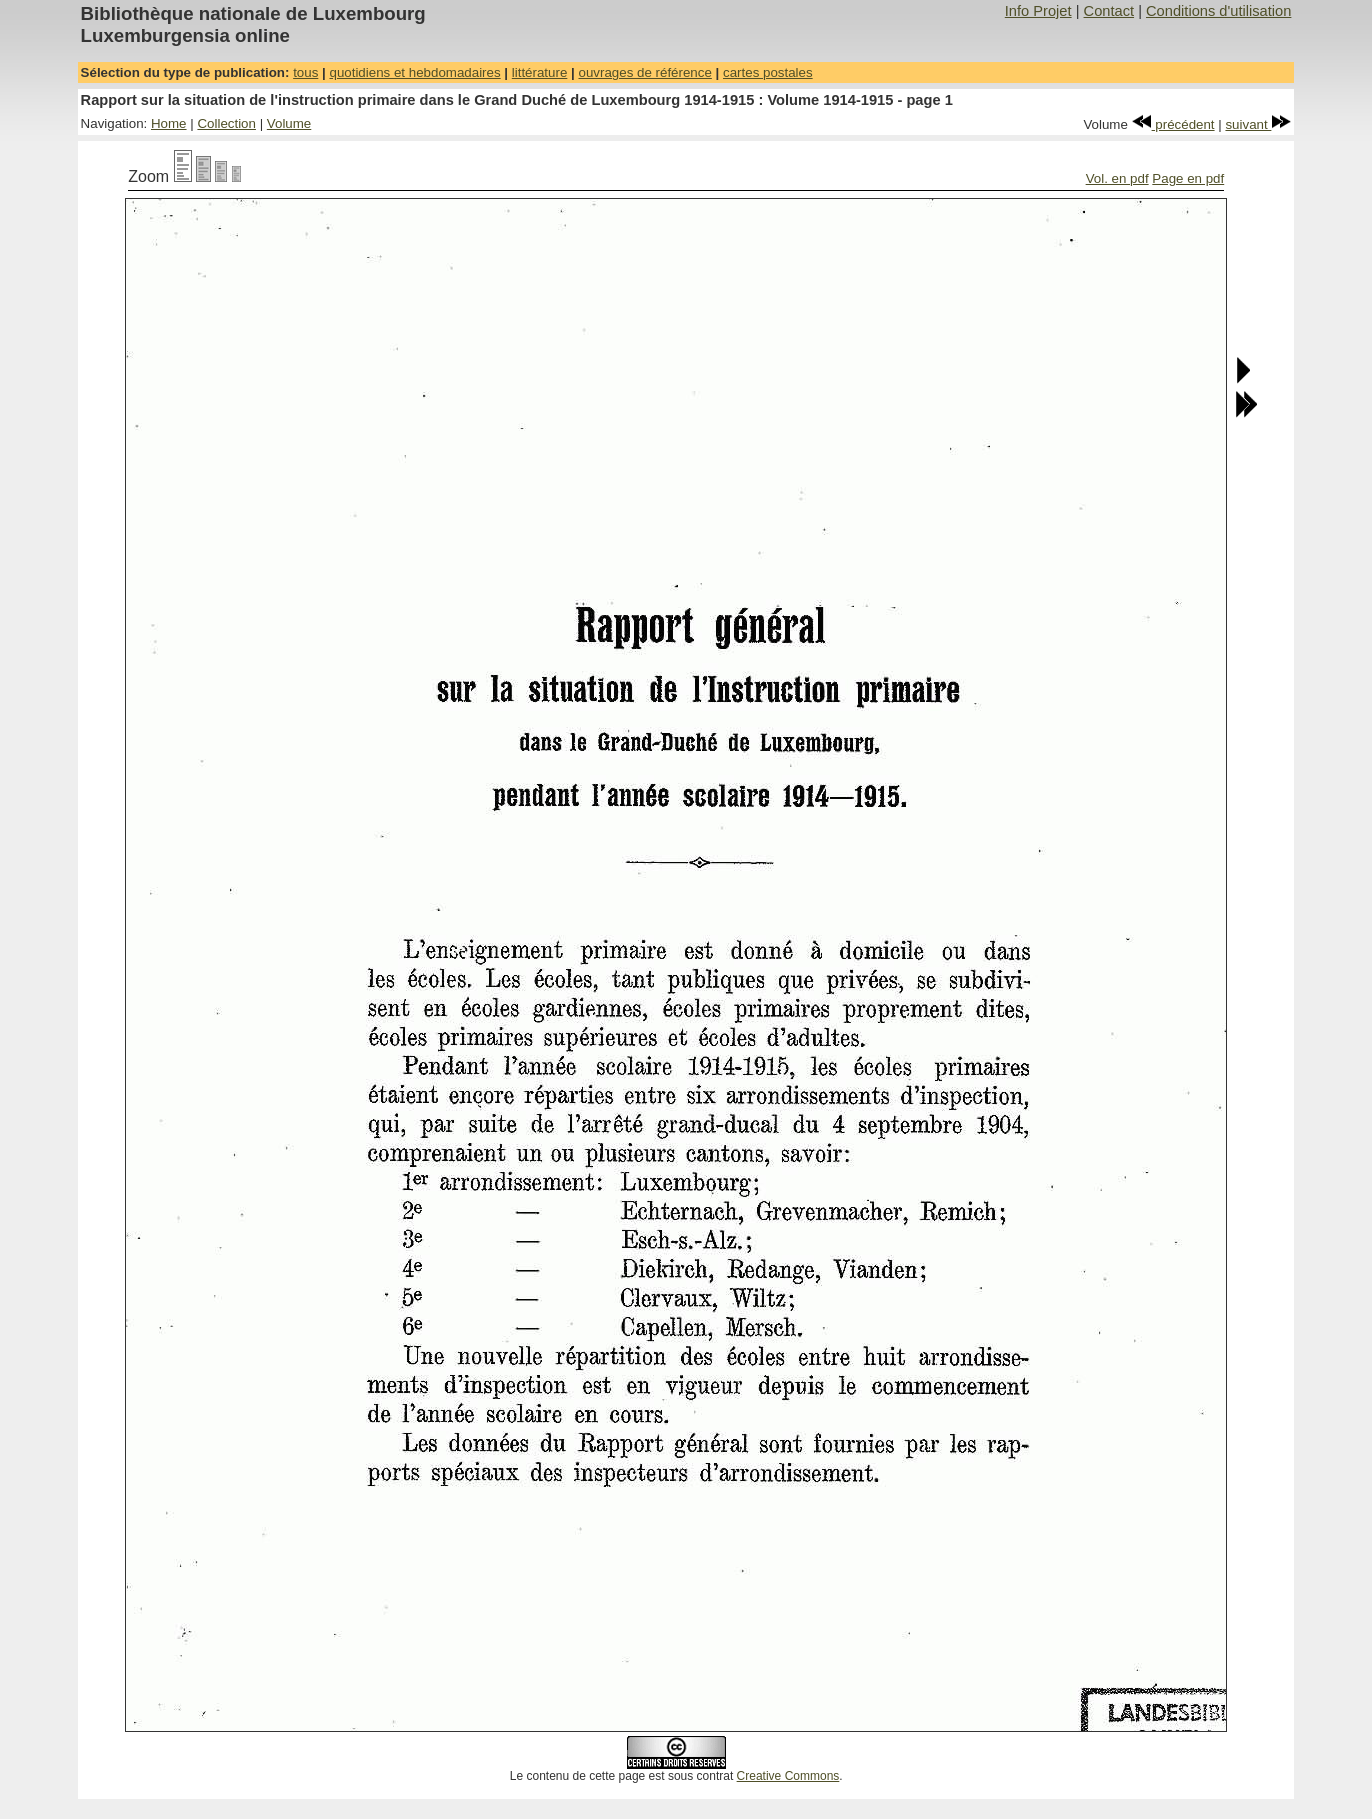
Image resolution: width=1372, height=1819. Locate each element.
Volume (289, 123)
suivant (1258, 124)
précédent (1173, 124)
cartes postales (768, 72)
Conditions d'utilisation (1218, 11)
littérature (540, 72)
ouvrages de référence (644, 72)
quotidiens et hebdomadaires (414, 72)
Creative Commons (788, 1776)
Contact (1109, 11)
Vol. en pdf (1117, 178)
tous (305, 72)
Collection (226, 123)
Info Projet (1038, 11)
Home (169, 123)
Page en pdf (1188, 178)
